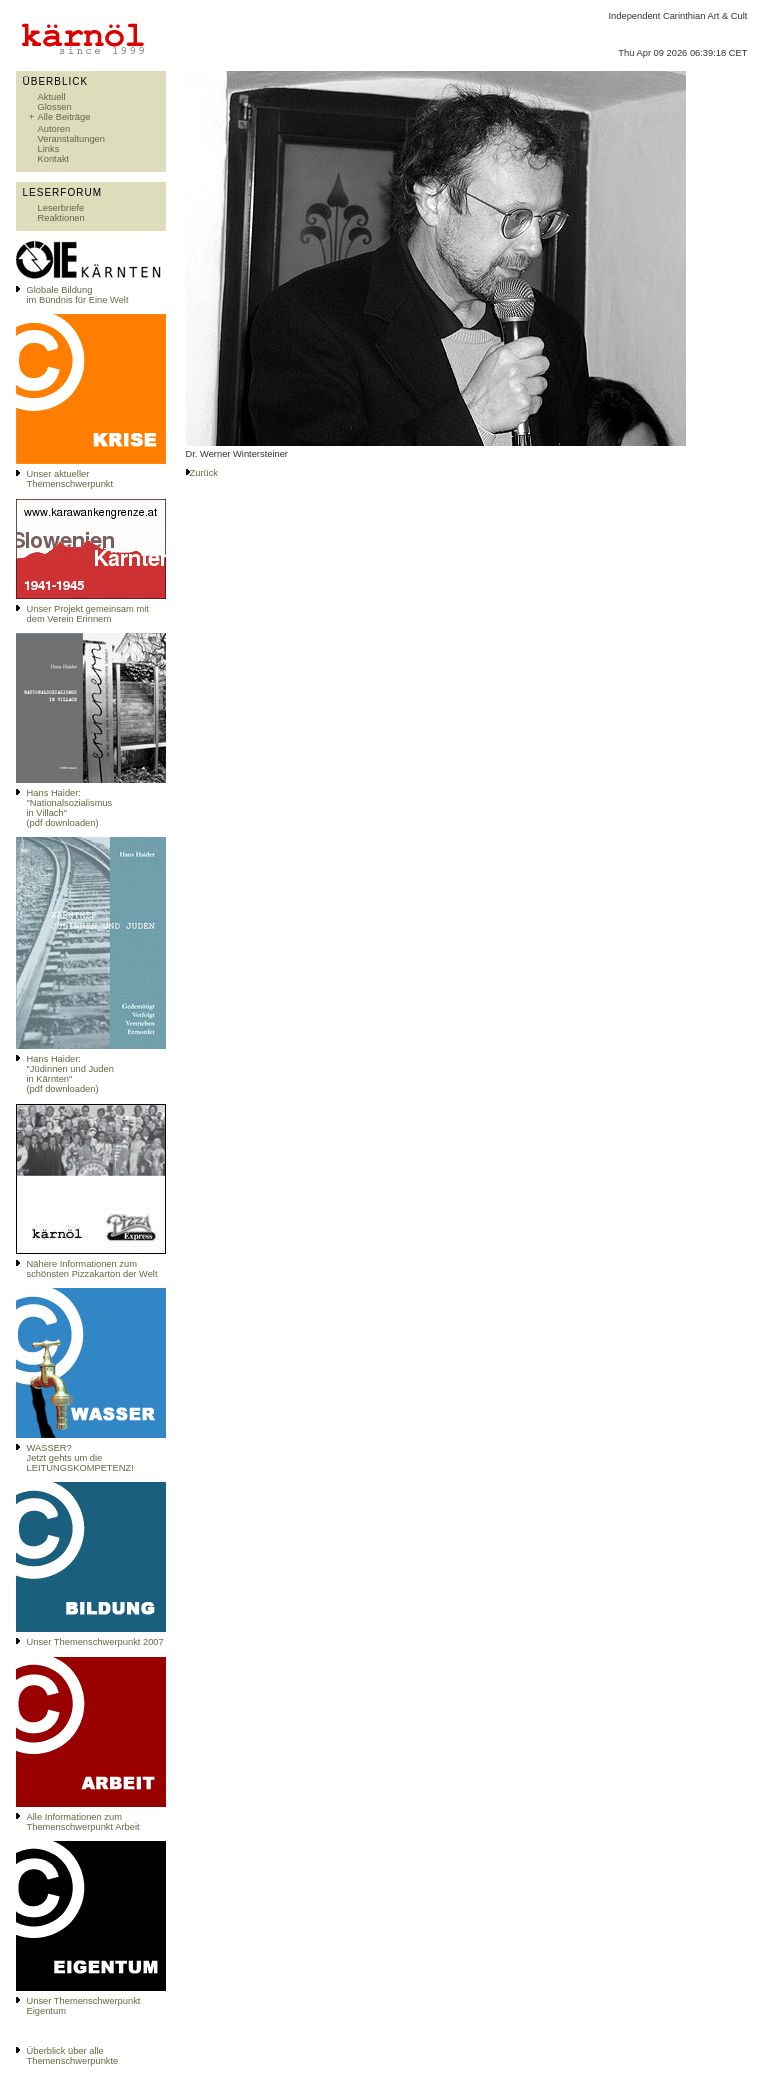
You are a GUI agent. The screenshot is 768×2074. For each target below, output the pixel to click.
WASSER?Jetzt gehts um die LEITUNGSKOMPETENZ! (80, 1458)
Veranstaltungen (71, 139)
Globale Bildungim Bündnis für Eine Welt (78, 295)
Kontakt (54, 159)
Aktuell (52, 97)
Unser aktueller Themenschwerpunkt (70, 479)
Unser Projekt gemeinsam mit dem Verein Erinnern (88, 614)
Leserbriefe (61, 208)
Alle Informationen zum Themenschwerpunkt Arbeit (83, 1822)
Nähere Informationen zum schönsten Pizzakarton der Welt (92, 1269)
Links (49, 149)
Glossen (55, 107)
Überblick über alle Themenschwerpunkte (73, 2056)
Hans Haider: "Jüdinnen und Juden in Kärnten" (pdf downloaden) (70, 1074)
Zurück (204, 473)
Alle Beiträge (64, 117)
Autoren (54, 129)
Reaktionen (61, 218)
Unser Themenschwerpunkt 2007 (95, 1642)
